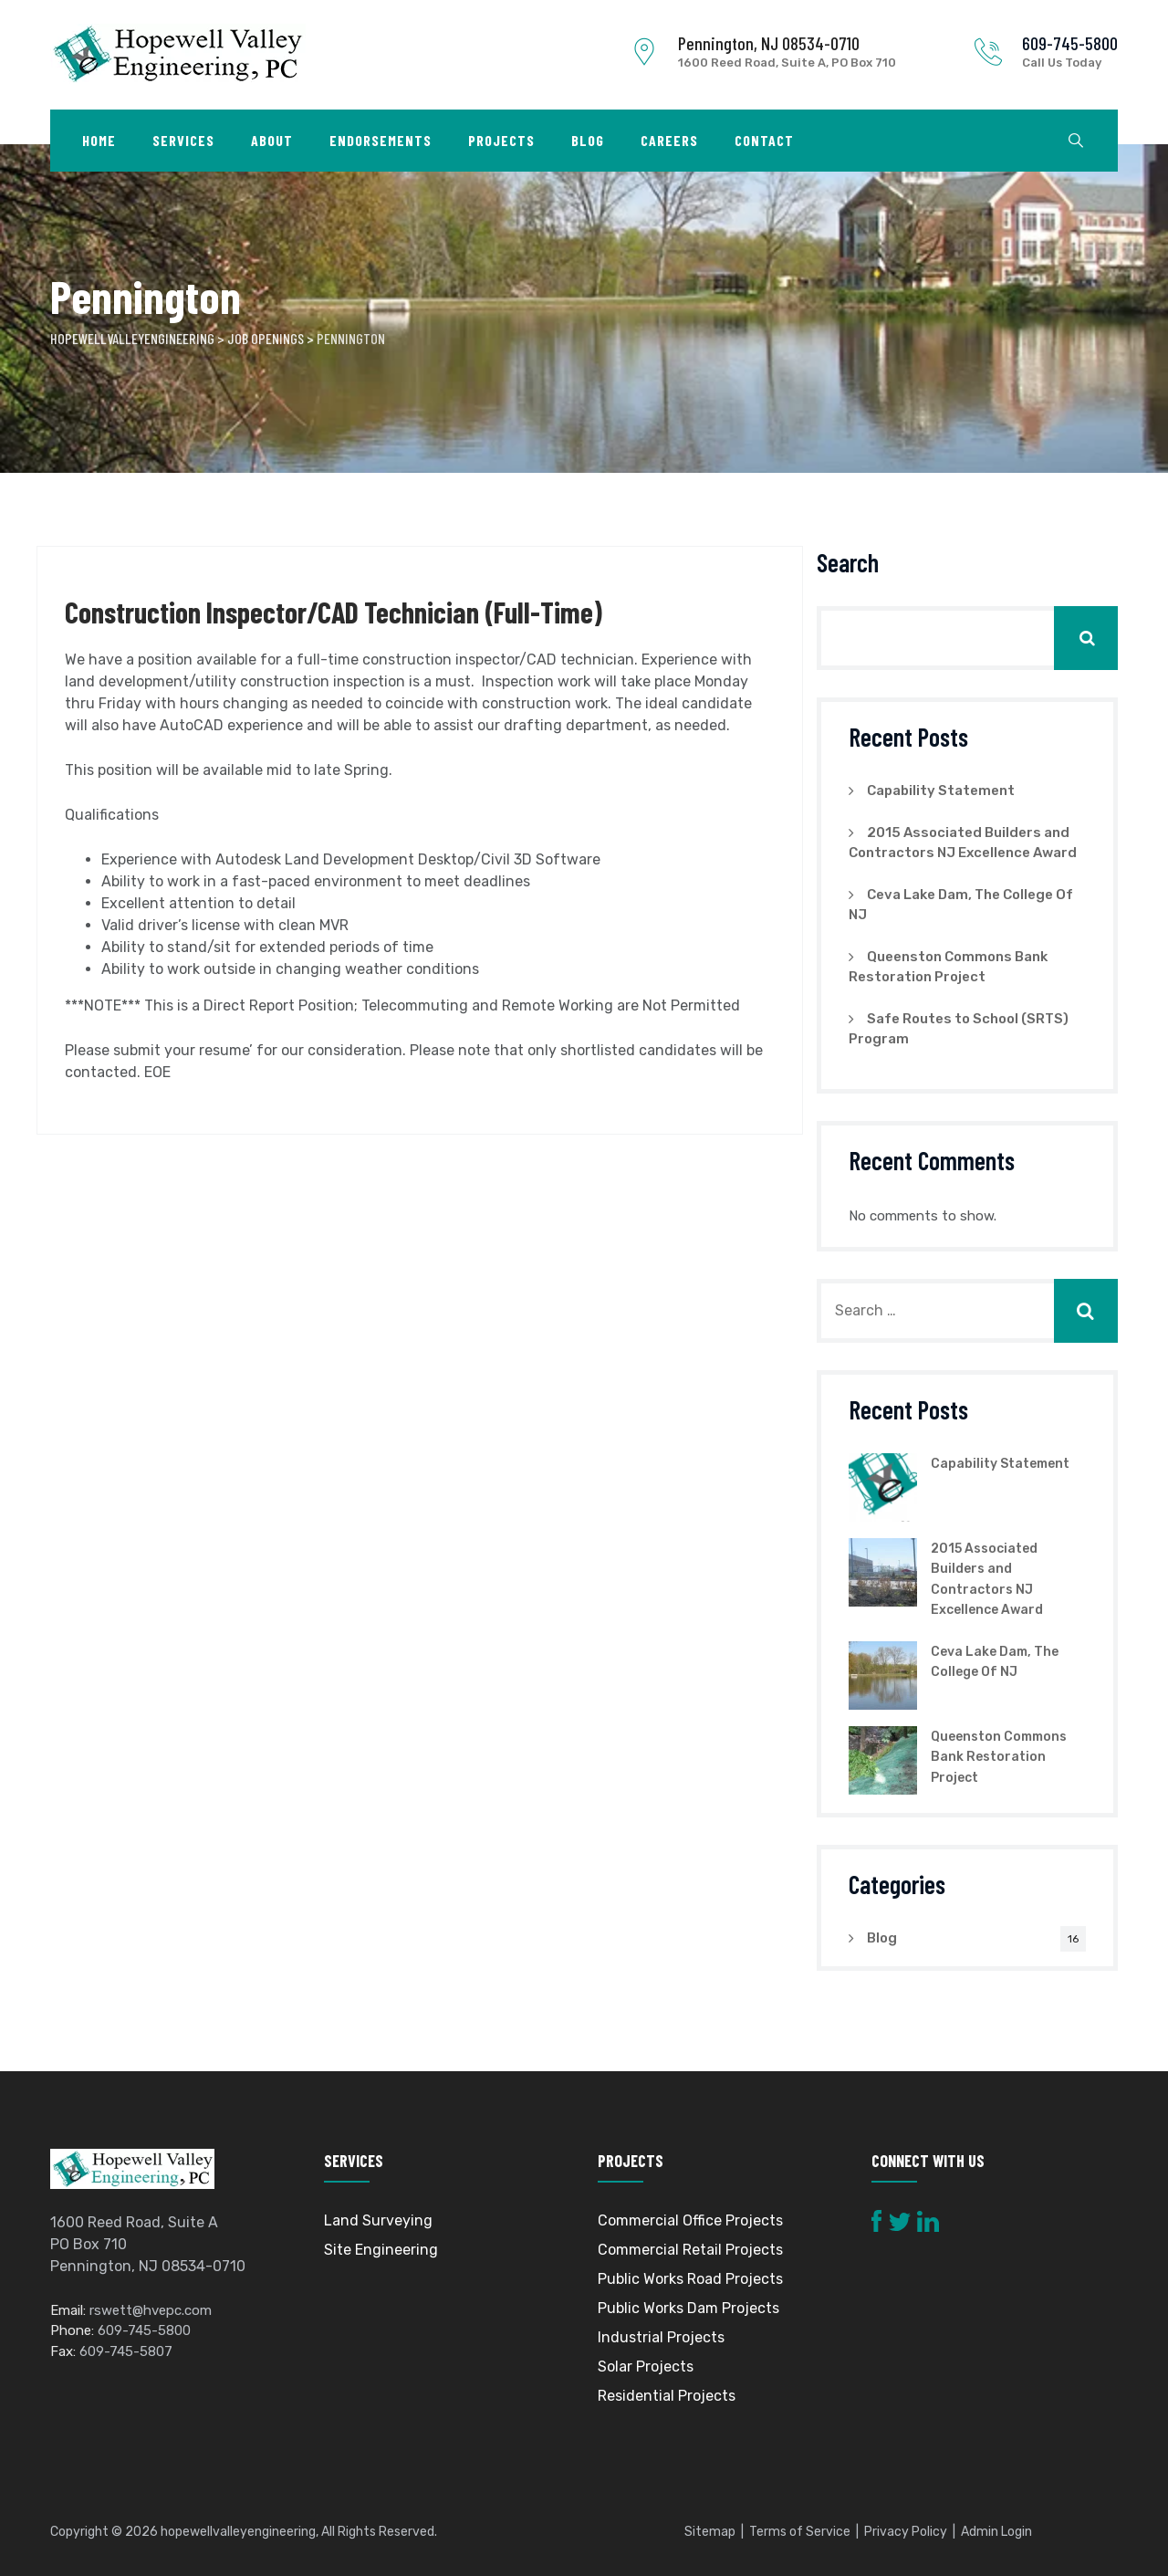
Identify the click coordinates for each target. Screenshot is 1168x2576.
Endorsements (380, 140)
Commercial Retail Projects (690, 2249)
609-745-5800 (1070, 43)
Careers (669, 140)
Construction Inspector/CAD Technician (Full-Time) (333, 611)
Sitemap (709, 2531)
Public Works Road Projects (690, 2279)
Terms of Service (799, 2531)
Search (848, 562)
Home (99, 140)
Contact (764, 140)
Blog (587, 140)
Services (183, 140)
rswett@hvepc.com (150, 2310)
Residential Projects (666, 2395)
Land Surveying (378, 2220)
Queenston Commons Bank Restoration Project (999, 1757)
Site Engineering (381, 2249)
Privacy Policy (905, 2531)
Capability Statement (941, 790)
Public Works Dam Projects (688, 2308)
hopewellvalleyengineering (238, 2531)
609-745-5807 (125, 2351)
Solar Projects (646, 2366)
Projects (501, 140)
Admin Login (996, 2531)
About (272, 140)
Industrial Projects (661, 2337)
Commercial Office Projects (690, 2220)
